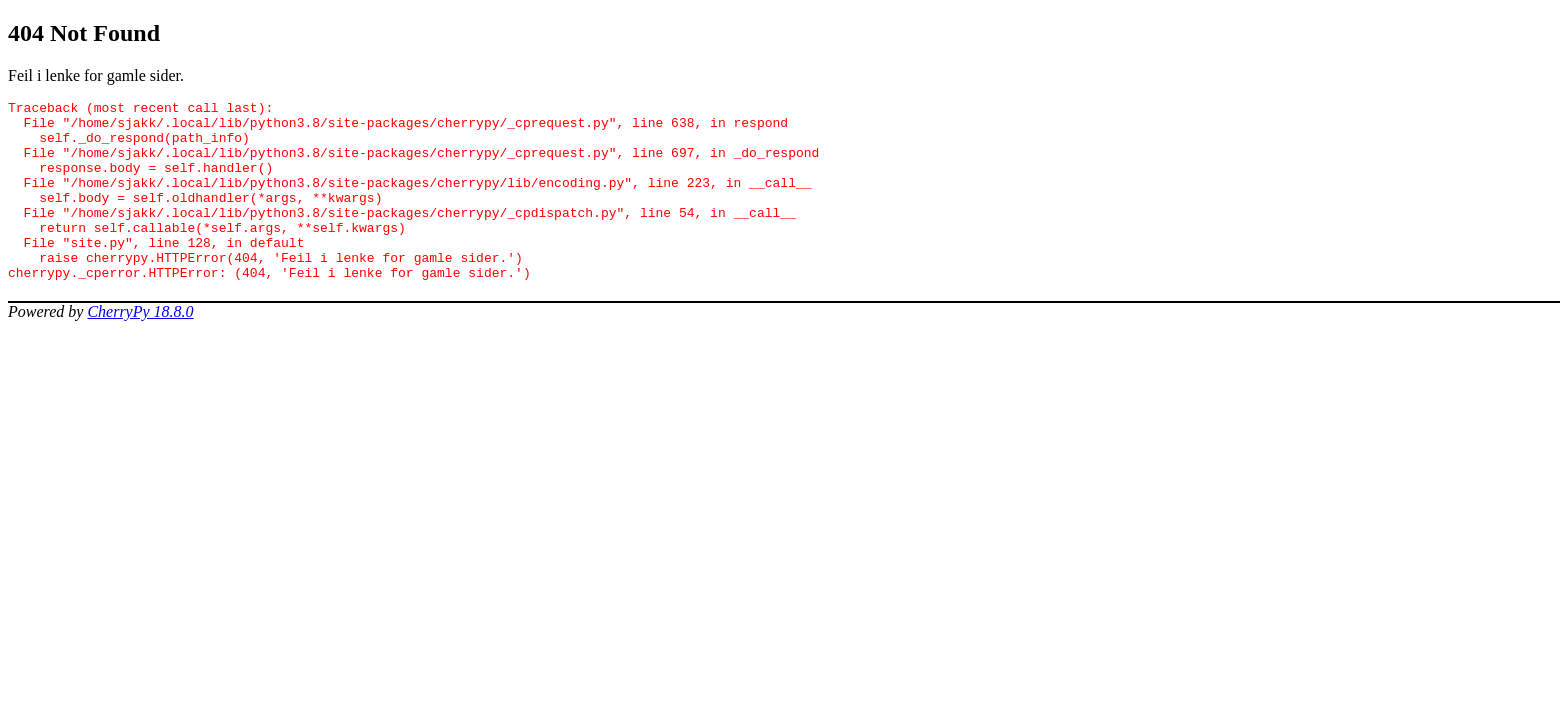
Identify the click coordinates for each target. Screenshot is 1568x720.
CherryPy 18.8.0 (140, 347)
